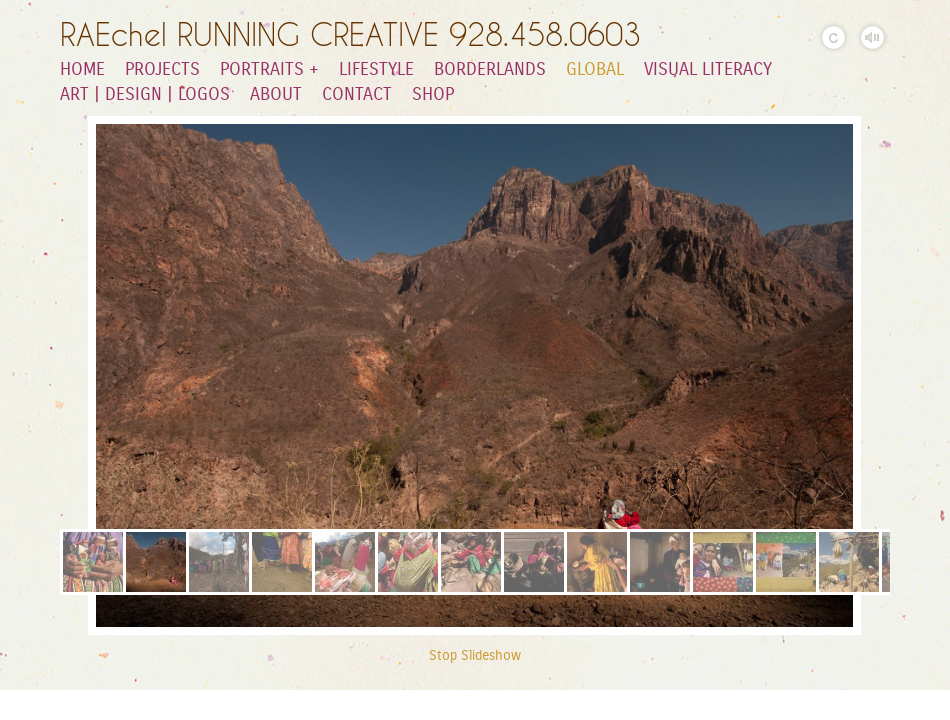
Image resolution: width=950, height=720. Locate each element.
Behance (130, 705)
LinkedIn (72, 705)
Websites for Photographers (935, 705)
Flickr (877, 705)
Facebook (906, 705)
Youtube (43, 705)
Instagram (101, 705)
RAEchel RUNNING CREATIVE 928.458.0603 (350, 34)
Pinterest (733, 705)
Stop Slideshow (475, 656)
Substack (14, 705)
